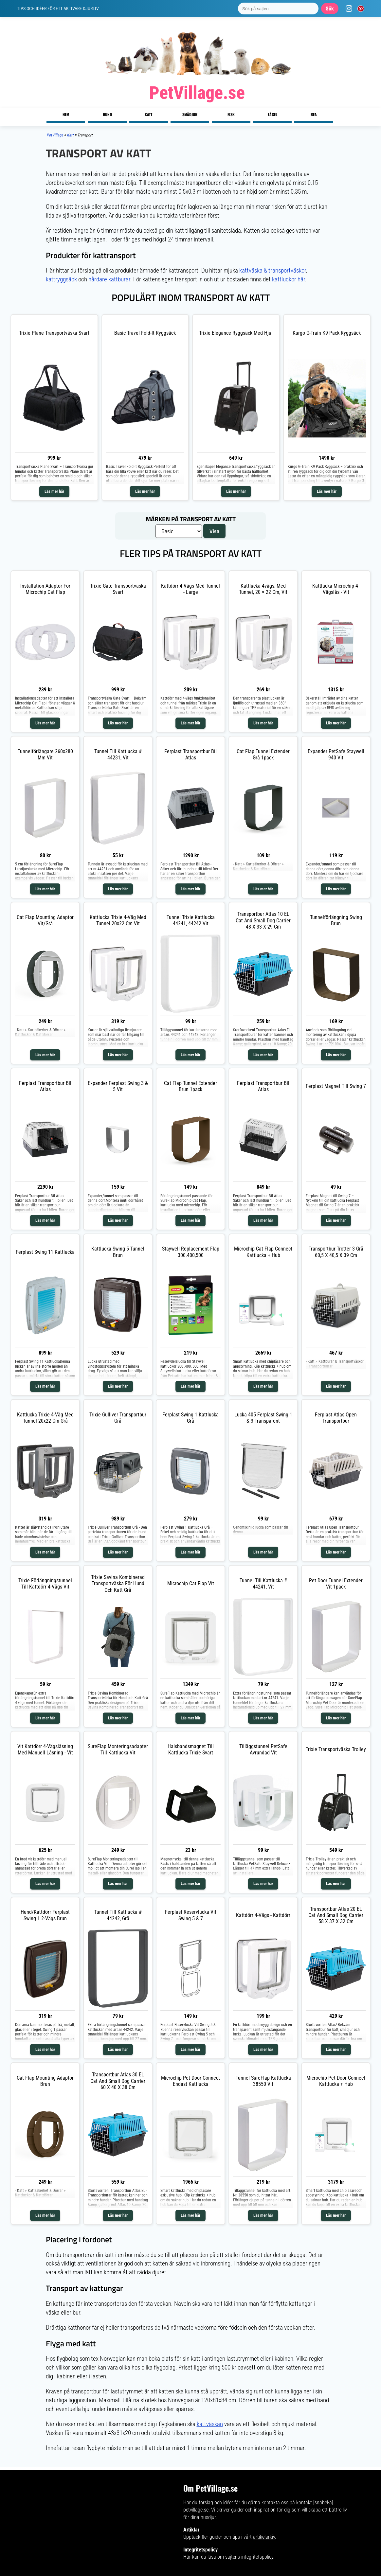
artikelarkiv (264, 2537)
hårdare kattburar (109, 279)
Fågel (272, 114)
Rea (314, 114)
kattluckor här (288, 279)
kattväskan (210, 2424)
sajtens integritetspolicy (249, 2557)
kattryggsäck (61, 279)
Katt (148, 114)
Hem (66, 114)
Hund (107, 114)
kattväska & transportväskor (272, 270)
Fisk (231, 114)
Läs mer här (54, 491)
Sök (330, 9)
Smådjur (189, 114)
